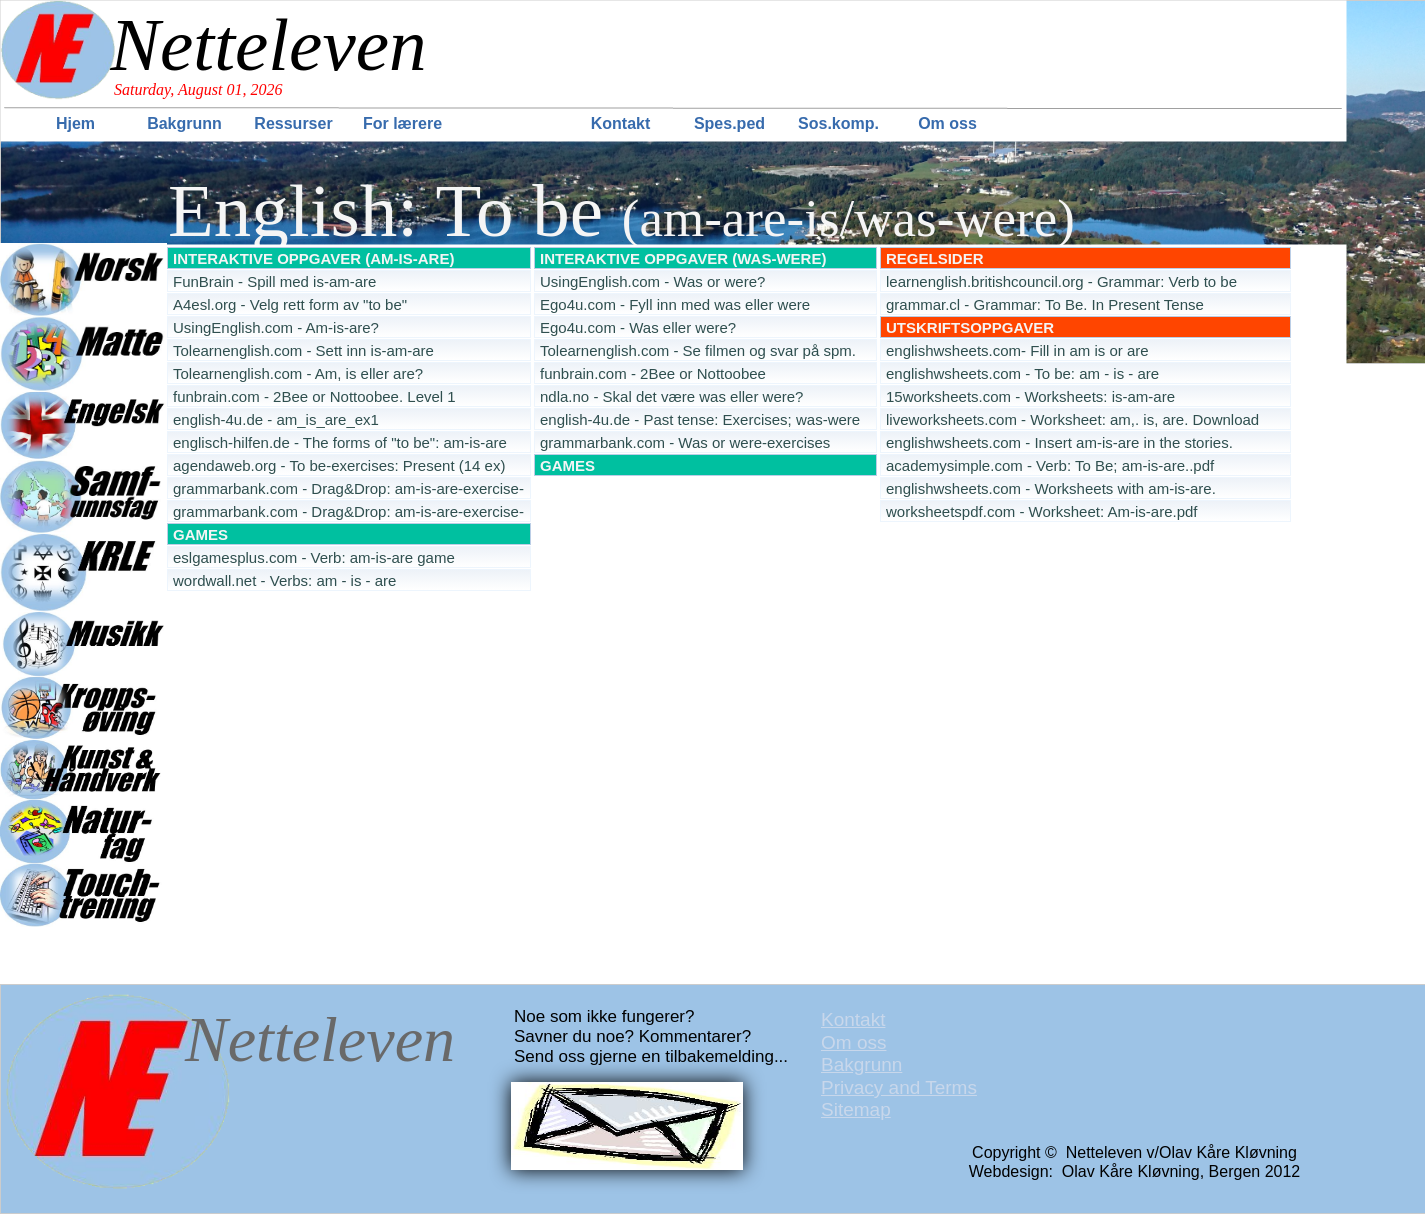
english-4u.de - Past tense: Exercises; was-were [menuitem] (700, 419)
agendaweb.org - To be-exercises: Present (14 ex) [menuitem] (339, 465)
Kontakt (621, 123)
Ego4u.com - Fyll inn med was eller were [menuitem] (675, 304)
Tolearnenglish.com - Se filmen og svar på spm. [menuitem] (698, 350)
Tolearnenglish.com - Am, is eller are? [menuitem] (298, 373)
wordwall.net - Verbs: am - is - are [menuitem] (284, 580)
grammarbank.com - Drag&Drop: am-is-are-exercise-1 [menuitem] (348, 489)
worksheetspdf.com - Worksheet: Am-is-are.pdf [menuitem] (1042, 511)
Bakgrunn (184, 123)
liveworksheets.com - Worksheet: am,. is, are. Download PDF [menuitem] (1072, 420)
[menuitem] (77, 123)
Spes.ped (729, 123)
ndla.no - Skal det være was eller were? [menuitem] (671, 396)
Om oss (947, 123)
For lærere (402, 123)
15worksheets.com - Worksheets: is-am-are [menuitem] (1030, 396)
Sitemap (856, 1109)
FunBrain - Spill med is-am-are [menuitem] (274, 281)
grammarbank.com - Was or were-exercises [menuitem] (685, 442)
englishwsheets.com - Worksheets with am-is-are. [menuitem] (1051, 488)
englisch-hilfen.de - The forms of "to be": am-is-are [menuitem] (340, 442)
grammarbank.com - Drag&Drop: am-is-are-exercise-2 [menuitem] (348, 512)
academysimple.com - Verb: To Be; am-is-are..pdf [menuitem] (1050, 465)
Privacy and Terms (899, 1087)
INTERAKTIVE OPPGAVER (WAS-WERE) (683, 258)
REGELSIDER (935, 258)
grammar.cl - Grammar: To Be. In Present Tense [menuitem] (1045, 304)
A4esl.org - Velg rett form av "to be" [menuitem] (290, 304)
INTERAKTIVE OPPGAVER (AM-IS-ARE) (313, 258)
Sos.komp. (838, 123)
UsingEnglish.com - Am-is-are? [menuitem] (276, 327)
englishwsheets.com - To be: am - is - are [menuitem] (1022, 373)
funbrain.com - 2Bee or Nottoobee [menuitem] (653, 373)
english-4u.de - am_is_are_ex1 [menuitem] (276, 419)
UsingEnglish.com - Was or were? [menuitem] (652, 281)
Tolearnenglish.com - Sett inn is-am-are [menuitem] (303, 350)
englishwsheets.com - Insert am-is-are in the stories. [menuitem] (1059, 442)
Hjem (75, 123)
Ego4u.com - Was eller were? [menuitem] (638, 327)
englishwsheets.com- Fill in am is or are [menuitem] (1017, 350)
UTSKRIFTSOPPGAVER (970, 327)
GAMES (567, 465)
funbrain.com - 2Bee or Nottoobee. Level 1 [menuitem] (314, 396)
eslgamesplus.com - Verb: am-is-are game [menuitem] (314, 557)
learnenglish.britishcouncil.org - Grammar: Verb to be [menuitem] (1061, 281)
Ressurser (293, 123)
